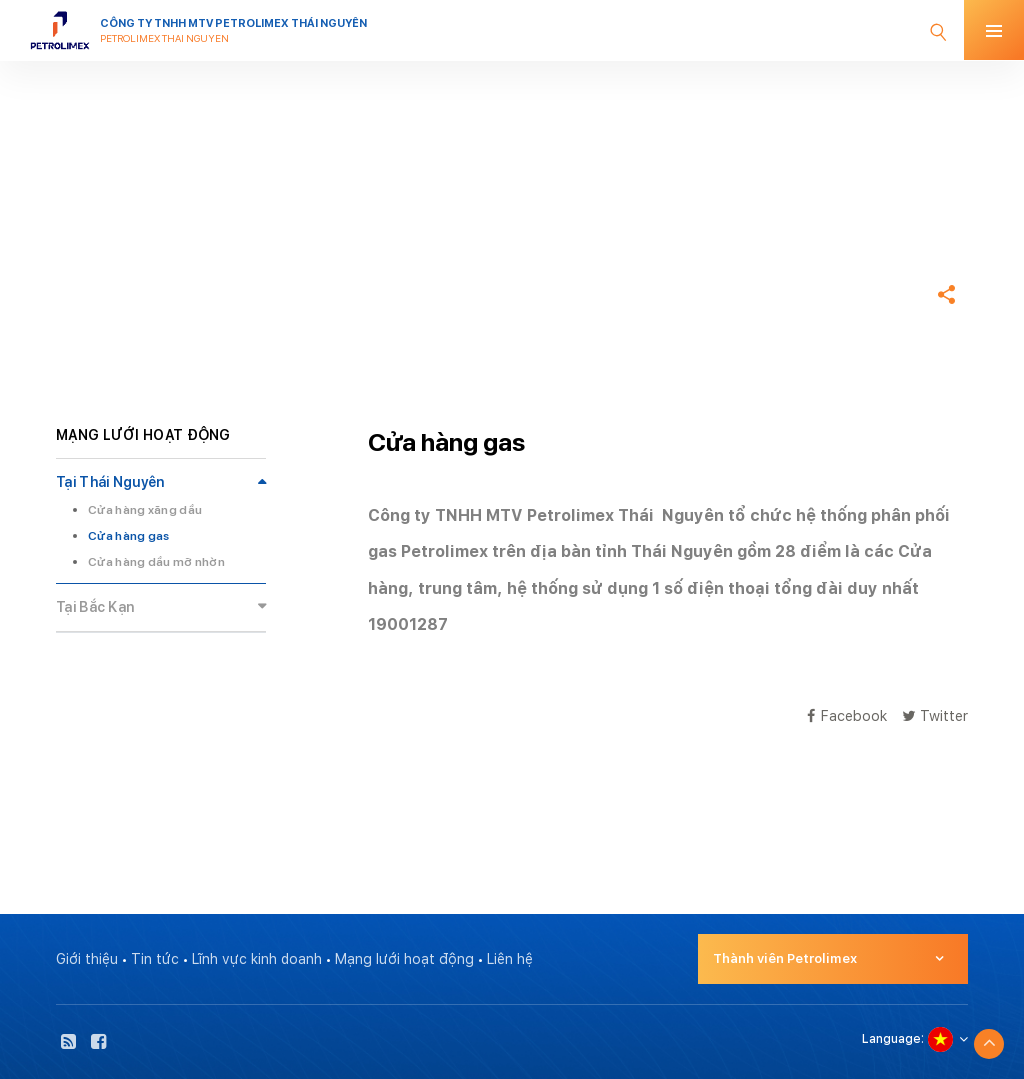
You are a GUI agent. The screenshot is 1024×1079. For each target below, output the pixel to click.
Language (891, 1039)
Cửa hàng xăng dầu (145, 510)
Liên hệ (510, 959)
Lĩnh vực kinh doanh (257, 959)
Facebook (847, 715)
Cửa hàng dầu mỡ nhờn (156, 562)
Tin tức (155, 959)
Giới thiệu (87, 959)
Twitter (935, 715)
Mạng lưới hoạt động (404, 959)
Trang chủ (92, 234)
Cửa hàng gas (129, 536)
